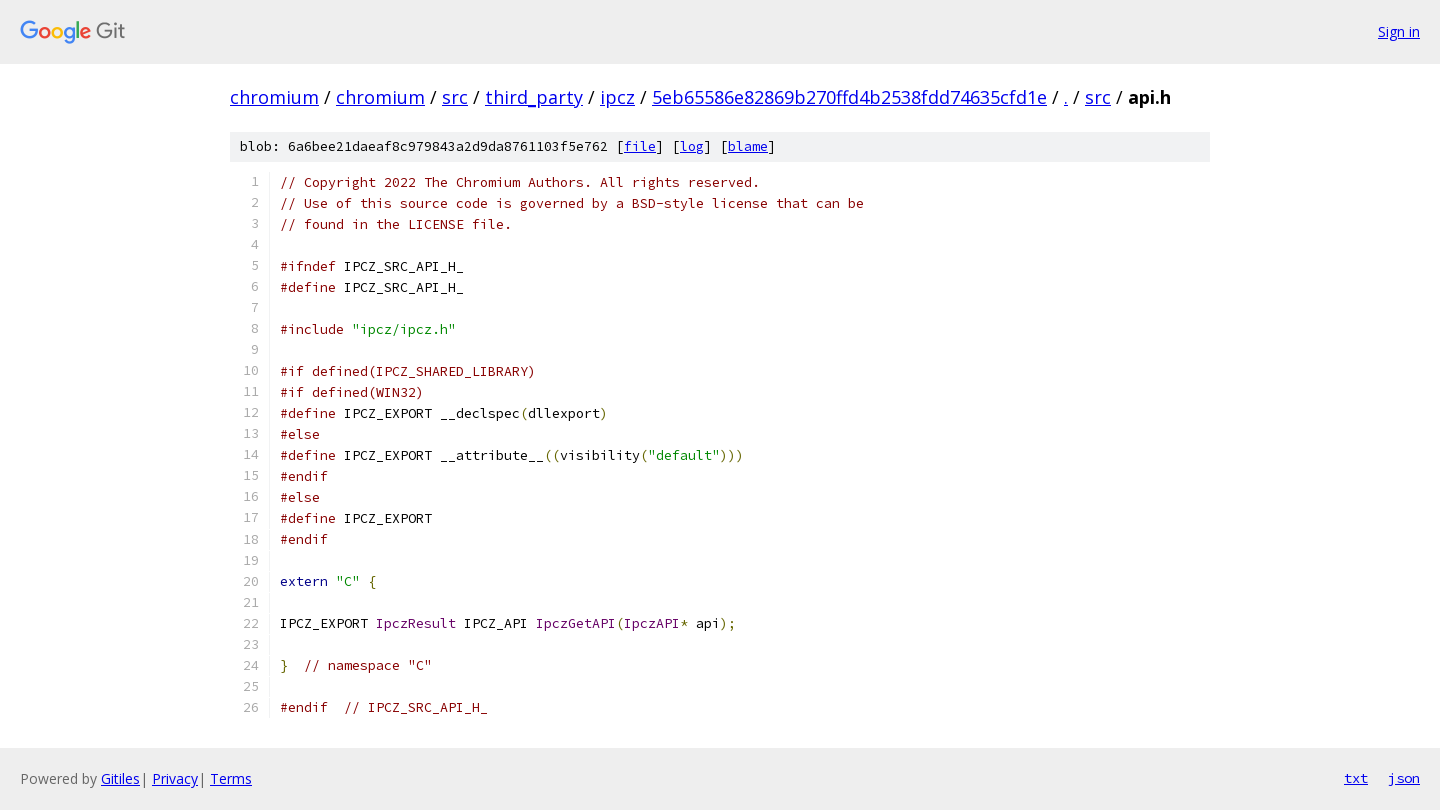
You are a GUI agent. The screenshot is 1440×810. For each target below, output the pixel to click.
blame (748, 146)
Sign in (1399, 31)
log (692, 146)
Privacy (175, 778)
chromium (274, 97)
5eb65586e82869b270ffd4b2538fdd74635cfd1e (849, 97)
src (455, 97)
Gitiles (120, 778)
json (1404, 778)
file (640, 146)
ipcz (617, 97)
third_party (534, 97)
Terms (231, 778)
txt (1356, 778)
